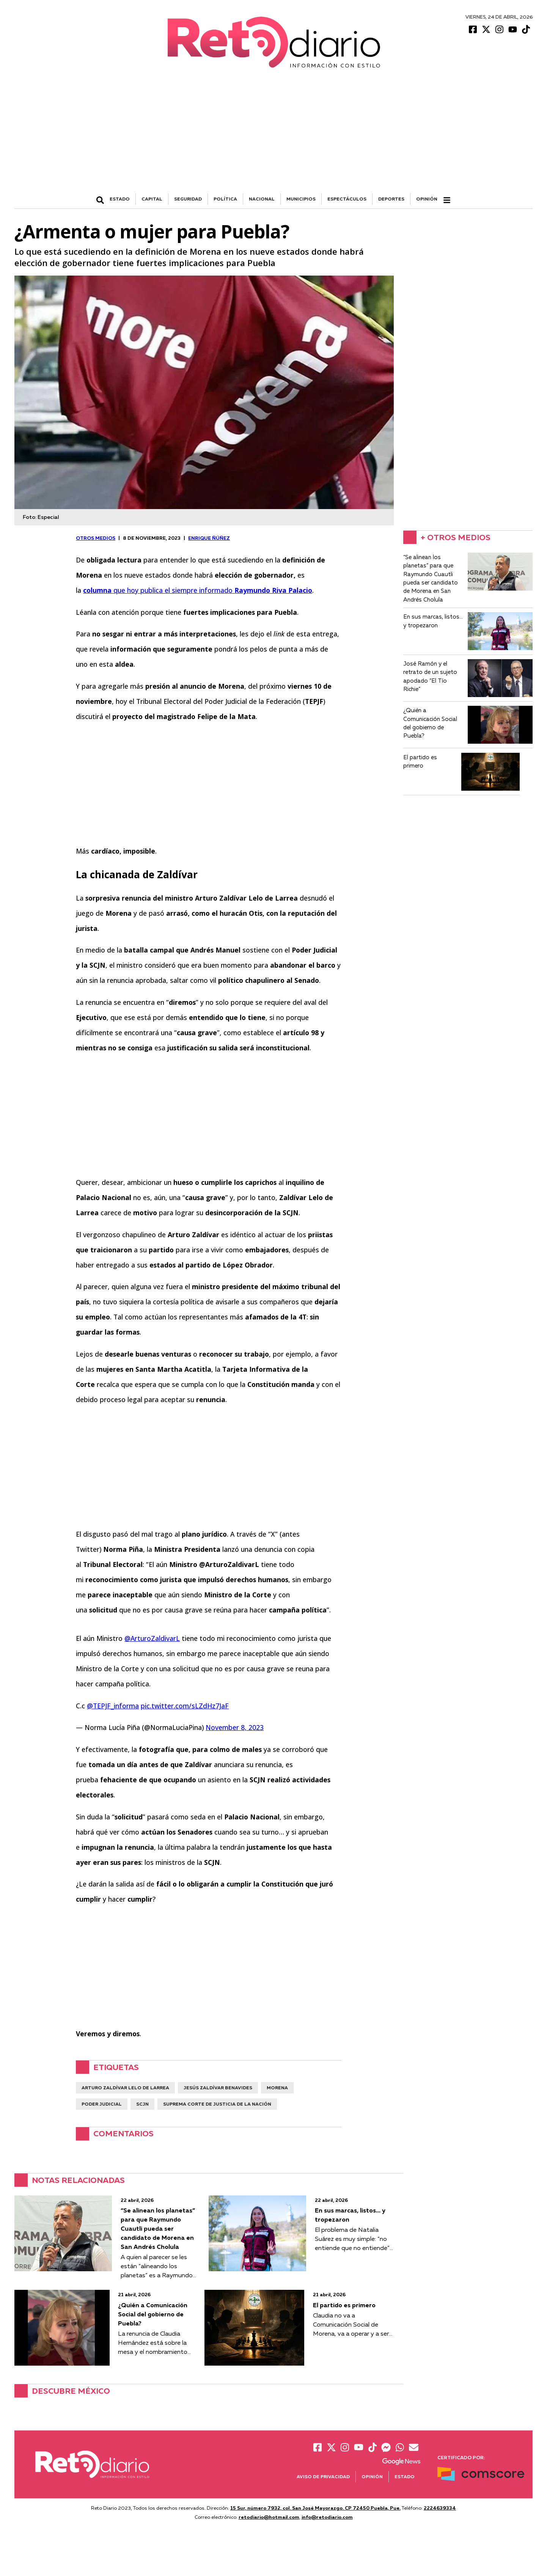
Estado (405, 2476)
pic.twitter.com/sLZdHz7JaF (185, 1705)
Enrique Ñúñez (209, 538)
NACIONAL (262, 199)
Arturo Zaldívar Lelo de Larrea (125, 2087)
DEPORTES (391, 199)
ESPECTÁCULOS (346, 199)
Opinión (426, 199)
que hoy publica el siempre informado (197, 590)
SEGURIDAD (188, 199)
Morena (277, 2087)
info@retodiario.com (327, 2517)
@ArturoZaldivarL (152, 1638)
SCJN (142, 2104)
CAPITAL (151, 199)
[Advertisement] (273, 136)
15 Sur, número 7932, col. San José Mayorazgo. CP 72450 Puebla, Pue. (315, 2508)
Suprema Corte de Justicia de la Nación (217, 2104)
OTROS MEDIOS (95, 538)
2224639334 (440, 2508)
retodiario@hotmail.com (269, 2517)
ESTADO (120, 199)
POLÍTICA (225, 199)
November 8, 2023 (235, 1727)
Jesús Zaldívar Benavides (218, 2087)
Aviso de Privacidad (323, 2476)
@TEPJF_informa (113, 1705)
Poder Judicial (102, 2104)
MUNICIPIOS (301, 199)
